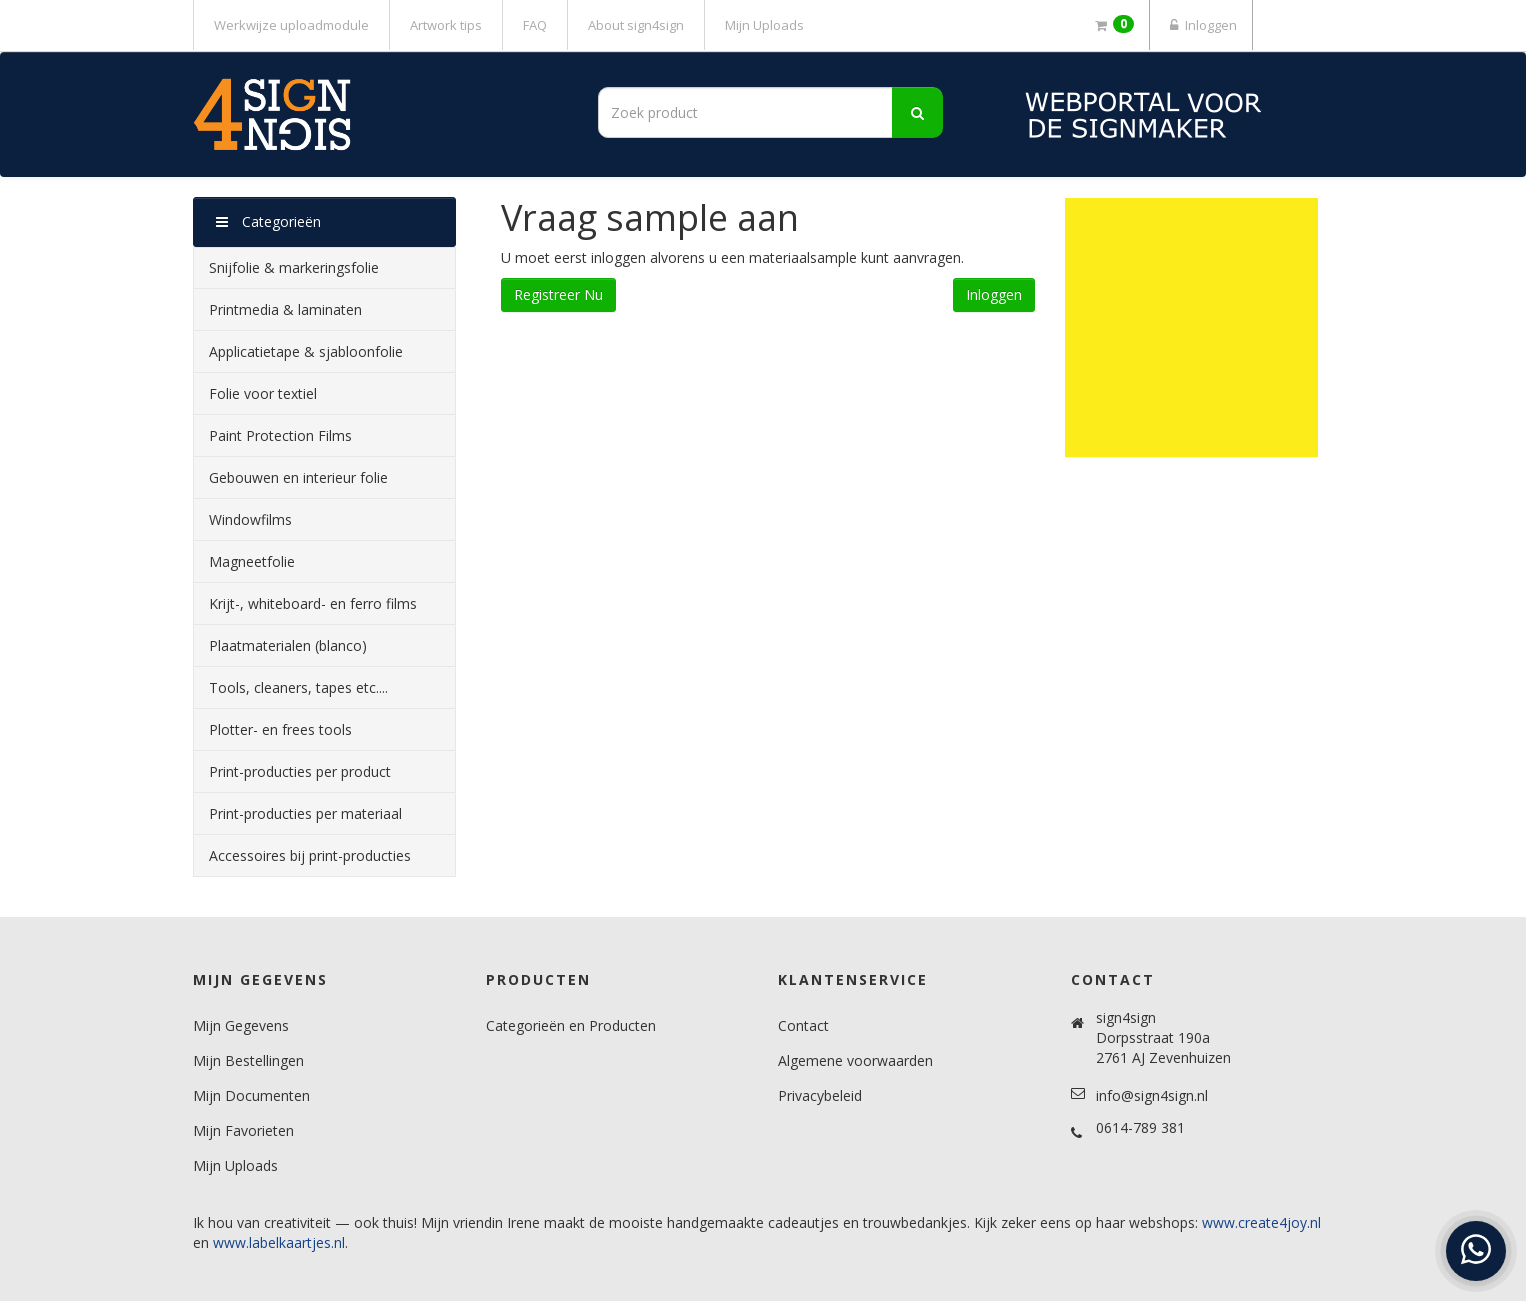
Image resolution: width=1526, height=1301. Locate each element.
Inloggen (1201, 25)
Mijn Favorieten (243, 1130)
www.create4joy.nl (1261, 1222)
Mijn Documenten (251, 1095)
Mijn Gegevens (241, 1025)
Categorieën (268, 221)
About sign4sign (636, 25)
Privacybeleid (820, 1095)
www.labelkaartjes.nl (279, 1242)
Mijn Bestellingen (248, 1060)
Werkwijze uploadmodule (291, 25)
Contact (803, 1025)
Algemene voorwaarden (855, 1060)
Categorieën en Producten (571, 1025)
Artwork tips (446, 25)
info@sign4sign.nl (1152, 1095)
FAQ (535, 25)
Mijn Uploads (764, 25)
